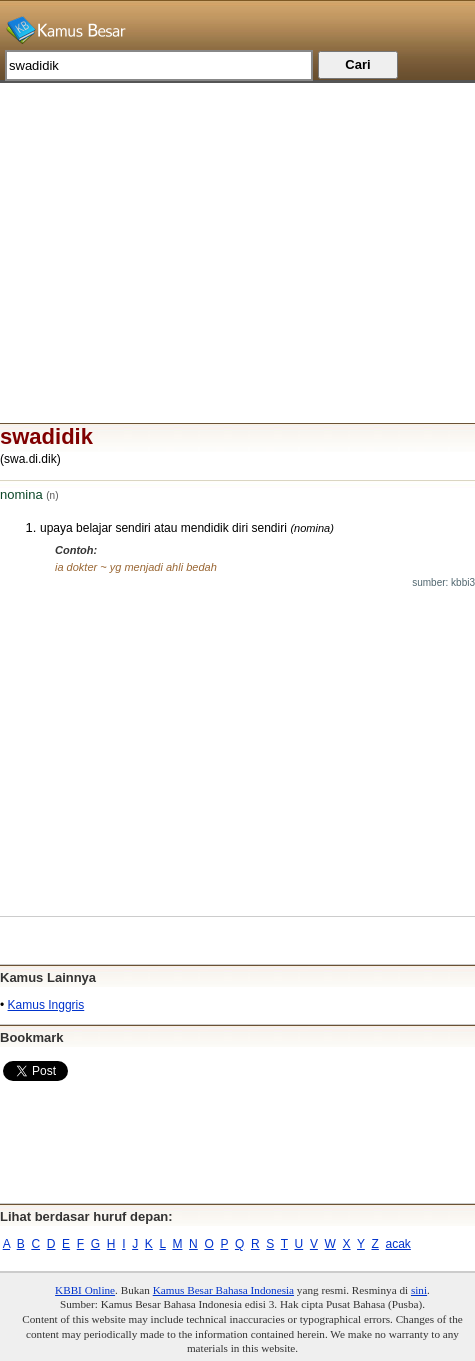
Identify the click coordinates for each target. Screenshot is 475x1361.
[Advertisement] (237, 223)
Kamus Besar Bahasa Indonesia (223, 1290)
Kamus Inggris (46, 1005)
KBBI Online (85, 1290)
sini (419, 1290)
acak (398, 1244)
